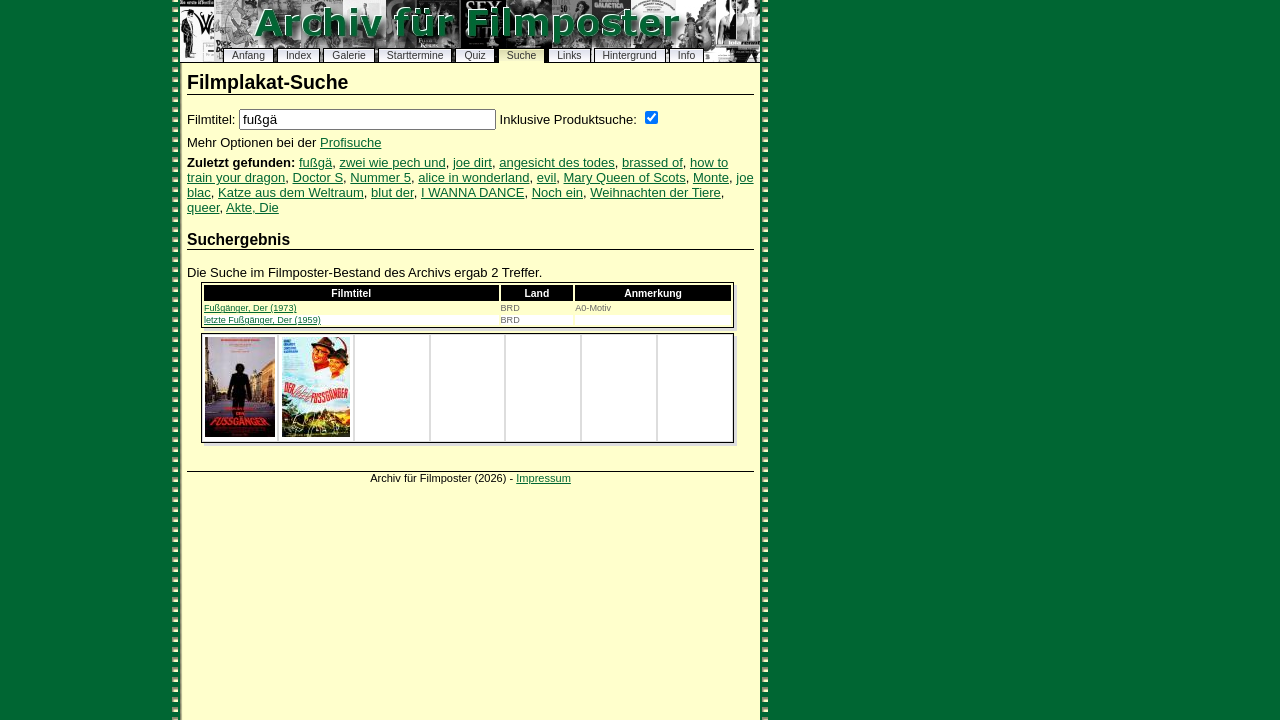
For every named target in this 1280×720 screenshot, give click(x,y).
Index (298, 55)
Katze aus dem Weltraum (291, 192)
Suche (521, 55)
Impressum (543, 478)
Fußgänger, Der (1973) (250, 308)
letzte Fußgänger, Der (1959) (262, 320)
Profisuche (350, 142)
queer (203, 207)
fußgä (315, 162)
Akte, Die (252, 207)
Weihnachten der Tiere (655, 192)
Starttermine (415, 55)
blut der (392, 192)
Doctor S (318, 177)
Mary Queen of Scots (625, 177)
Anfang (248, 55)
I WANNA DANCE (473, 192)
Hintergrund (630, 55)
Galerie (349, 55)
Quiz (474, 55)
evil (547, 177)
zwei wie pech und (392, 162)
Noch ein (557, 192)
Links (569, 55)
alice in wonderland (473, 177)
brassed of (652, 162)
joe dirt (472, 162)
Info (686, 55)
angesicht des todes (557, 162)
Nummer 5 (380, 177)
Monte (711, 177)
